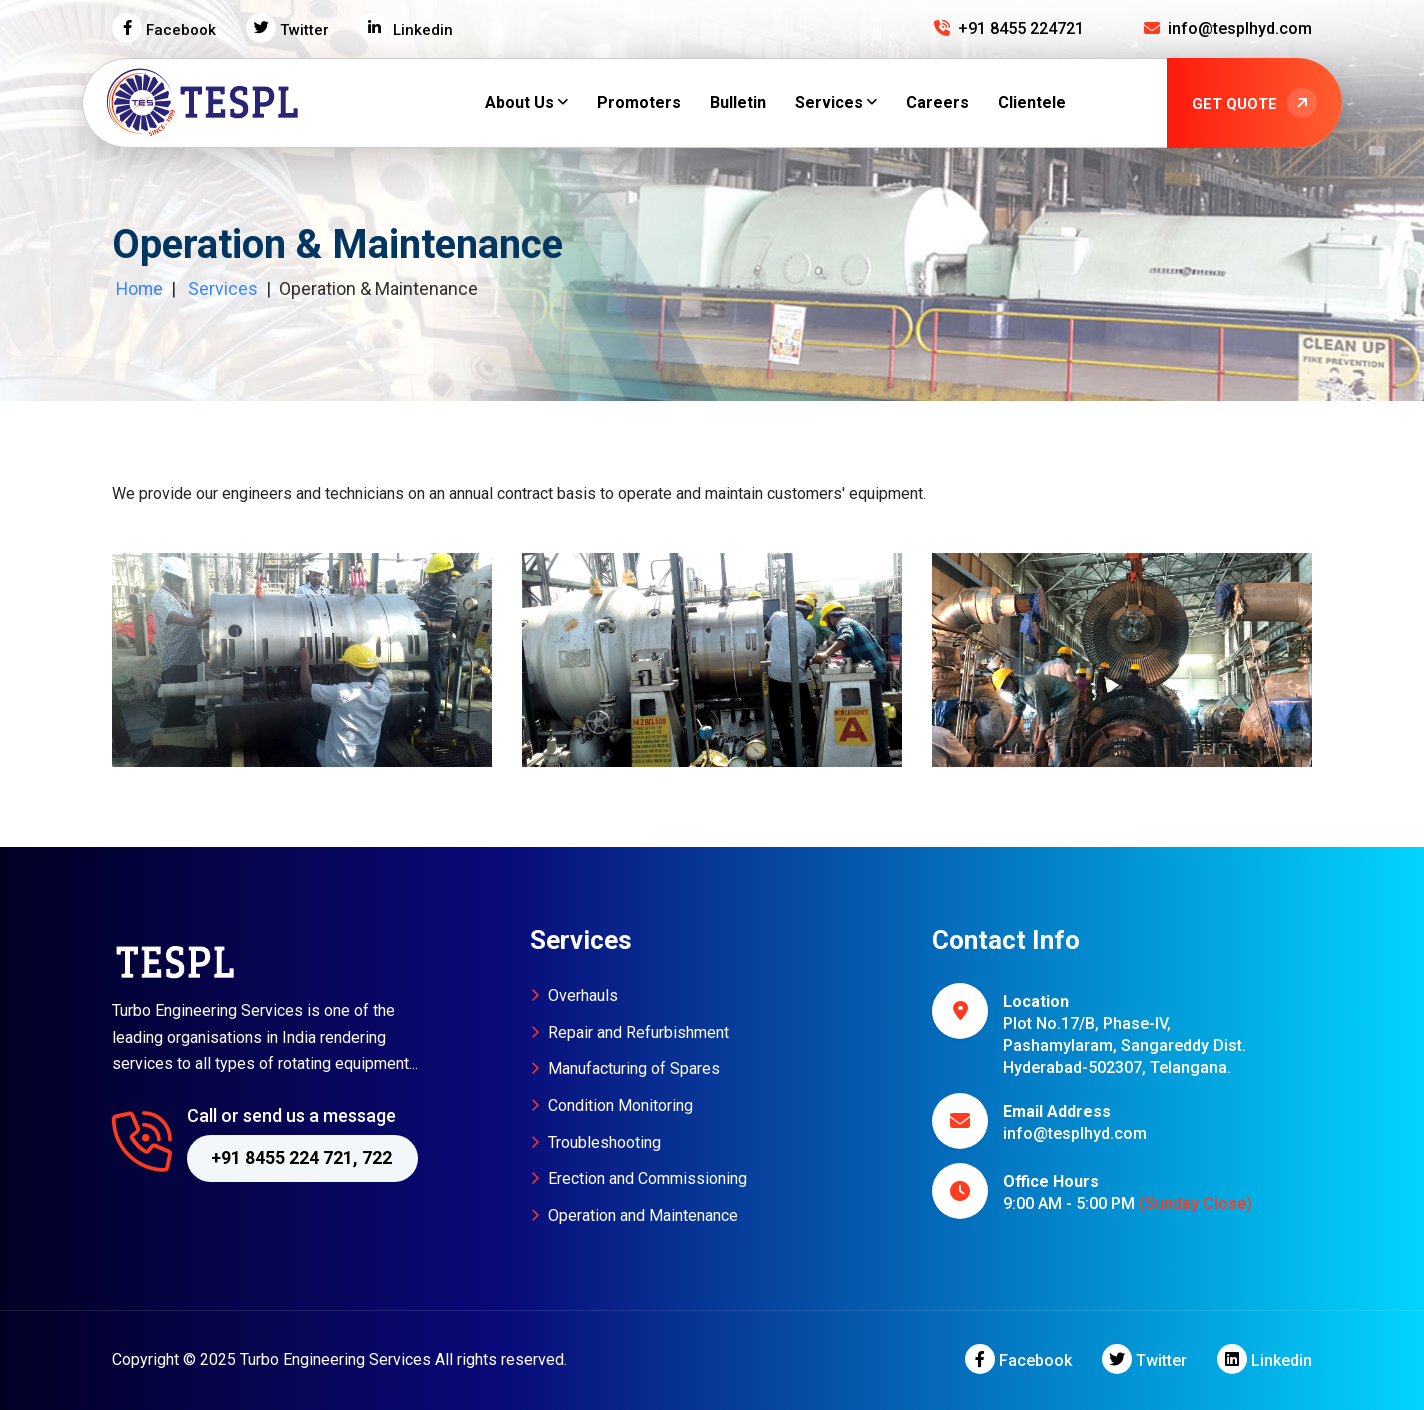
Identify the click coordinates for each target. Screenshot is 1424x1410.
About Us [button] (519, 102)
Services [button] (829, 102)
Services (223, 288)
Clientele (1032, 102)
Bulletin (738, 102)
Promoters (639, 102)
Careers (937, 102)
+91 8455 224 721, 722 (301, 1157)
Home (138, 288)
